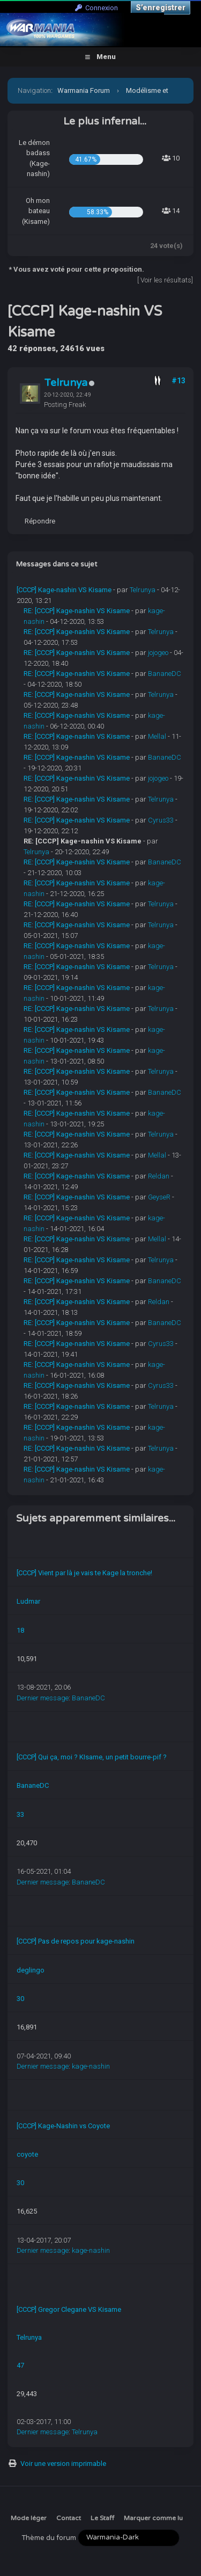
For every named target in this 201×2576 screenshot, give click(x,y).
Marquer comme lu (153, 2518)
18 (20, 1630)
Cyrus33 (161, 820)
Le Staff (102, 2518)
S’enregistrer (160, 7)
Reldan (158, 1176)
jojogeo (158, 653)
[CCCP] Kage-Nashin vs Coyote (63, 2126)
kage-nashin (91, 2066)
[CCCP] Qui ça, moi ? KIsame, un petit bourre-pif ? (92, 1757)
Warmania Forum (83, 90)
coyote (27, 2154)
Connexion (96, 8)
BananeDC (164, 674)
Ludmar (28, 1601)
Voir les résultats (165, 280)
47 (20, 2365)
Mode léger (29, 2518)
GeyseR (159, 1197)
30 (20, 1999)
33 (20, 1814)
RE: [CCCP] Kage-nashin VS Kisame (77, 611)
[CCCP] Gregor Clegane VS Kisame (69, 2309)
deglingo (30, 1970)
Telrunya (65, 382)
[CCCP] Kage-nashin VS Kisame (64, 590)
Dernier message (43, 1698)
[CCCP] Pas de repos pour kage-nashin (76, 1941)
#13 (178, 380)
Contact (68, 2518)
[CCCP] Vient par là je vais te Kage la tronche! (84, 1573)
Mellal (157, 736)
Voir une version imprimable (63, 2463)
